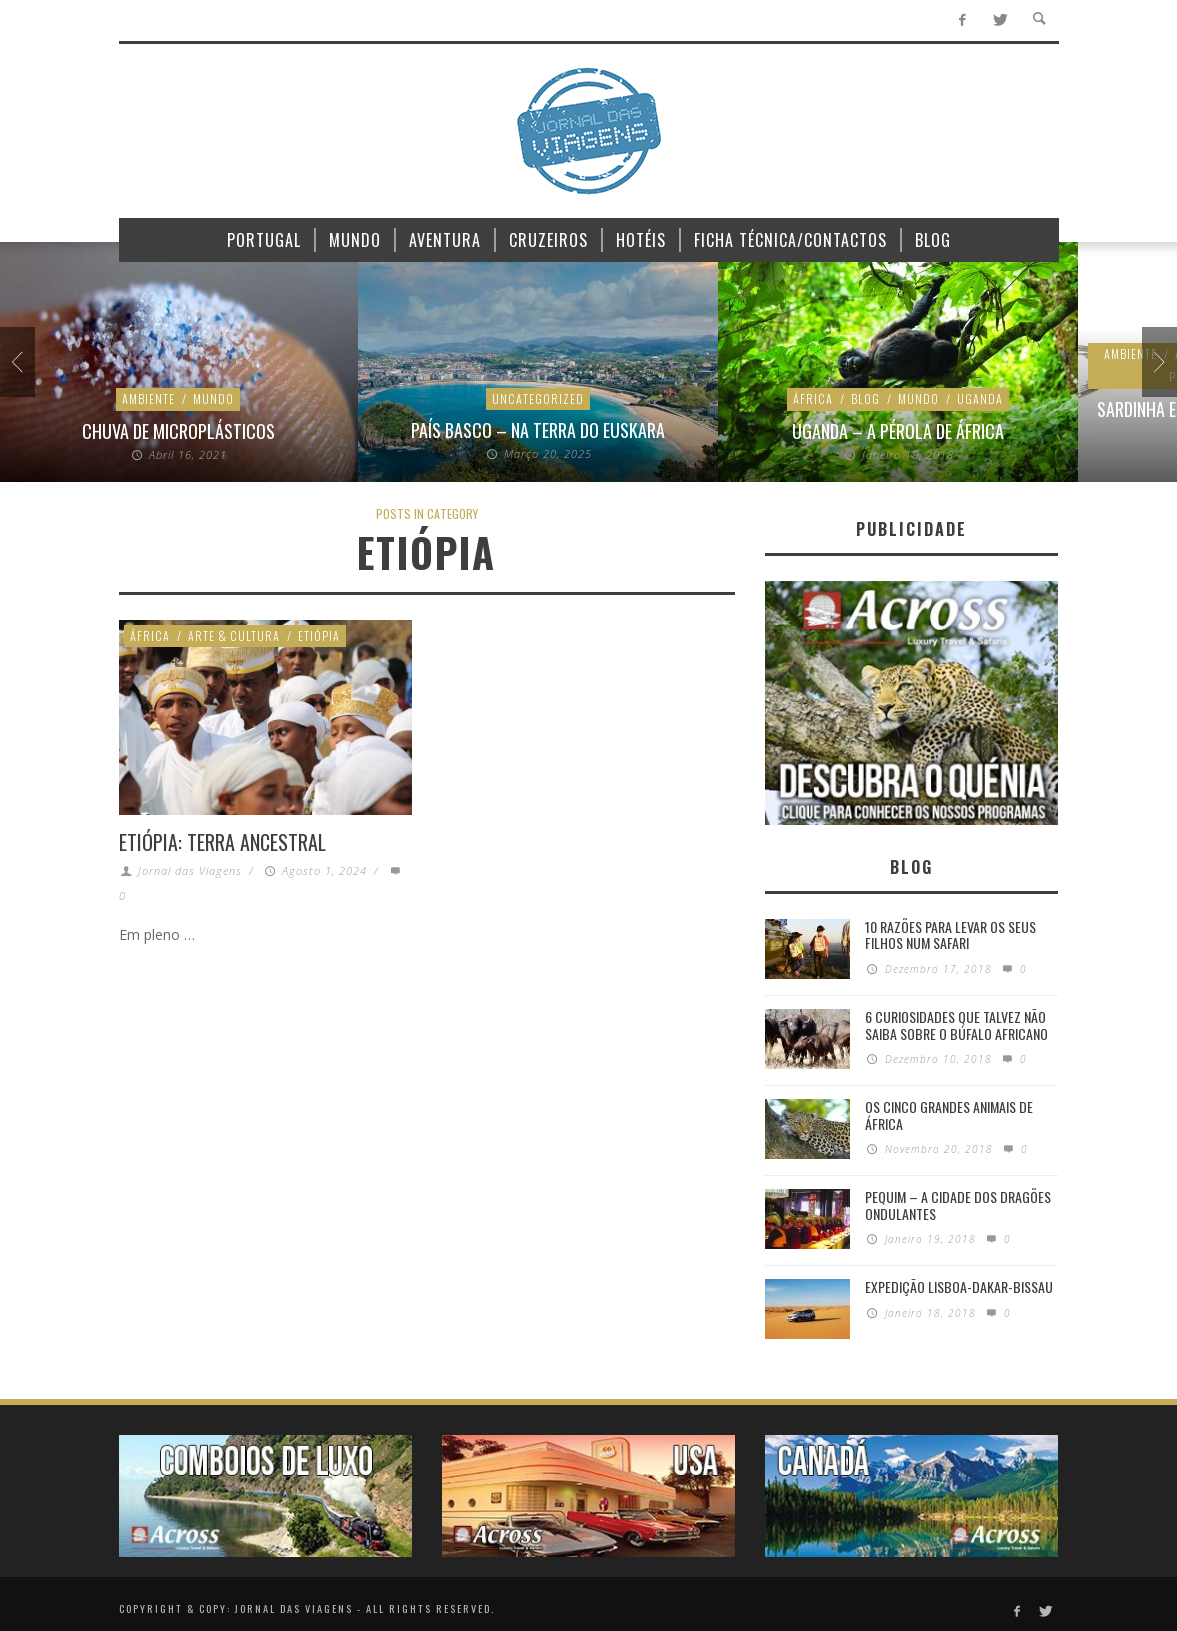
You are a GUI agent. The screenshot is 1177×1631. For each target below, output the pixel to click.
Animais (479, 354)
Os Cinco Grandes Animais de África (949, 1115)
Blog (147, 398)
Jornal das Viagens (190, 870)
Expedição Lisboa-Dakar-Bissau (959, 1286)
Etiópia (319, 635)
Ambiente (412, 354)
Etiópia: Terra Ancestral (222, 842)
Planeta (660, 354)
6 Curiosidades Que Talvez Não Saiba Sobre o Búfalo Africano (956, 1025)
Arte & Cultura (234, 635)
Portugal (480, 377)
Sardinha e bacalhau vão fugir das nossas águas (540, 420)
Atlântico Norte (569, 354)
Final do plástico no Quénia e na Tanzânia (900, 431)
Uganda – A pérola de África (180, 431)
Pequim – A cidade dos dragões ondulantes (958, 1205)
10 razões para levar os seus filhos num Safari (950, 935)
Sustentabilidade (578, 377)
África (95, 398)
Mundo (200, 398)
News (875, 398)
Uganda (262, 398)
